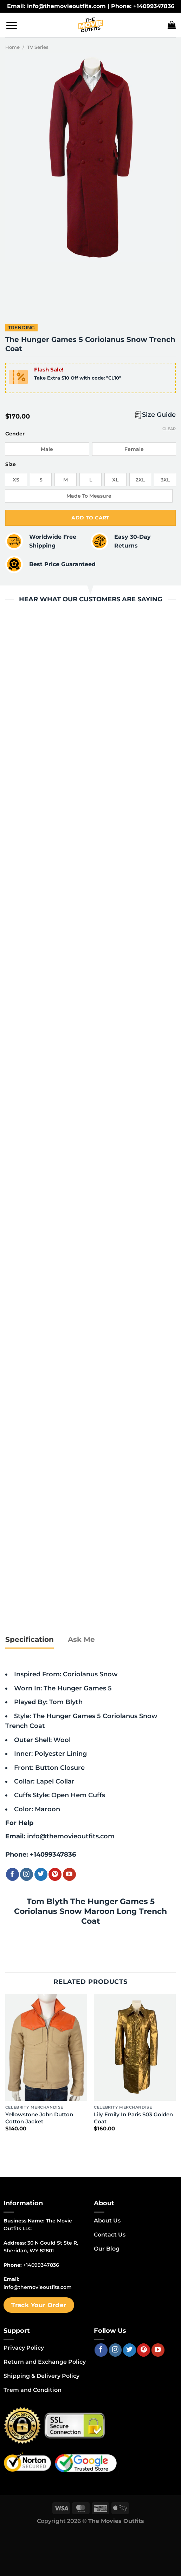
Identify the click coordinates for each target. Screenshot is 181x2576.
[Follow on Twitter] (40, 1874)
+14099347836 (53, 1854)
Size (10, 464)
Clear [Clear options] (169, 428)
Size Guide (159, 414)
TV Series (38, 47)
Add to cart (90, 517)
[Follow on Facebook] (12, 1874)
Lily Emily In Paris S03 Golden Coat (133, 2118)
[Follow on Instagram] (26, 1874)
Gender (15, 433)
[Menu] (11, 25)
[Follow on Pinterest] (55, 1874)
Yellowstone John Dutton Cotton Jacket (39, 2118)
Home (12, 47)
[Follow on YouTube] (69, 1874)
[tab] (29, 1640)
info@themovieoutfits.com (71, 1836)
